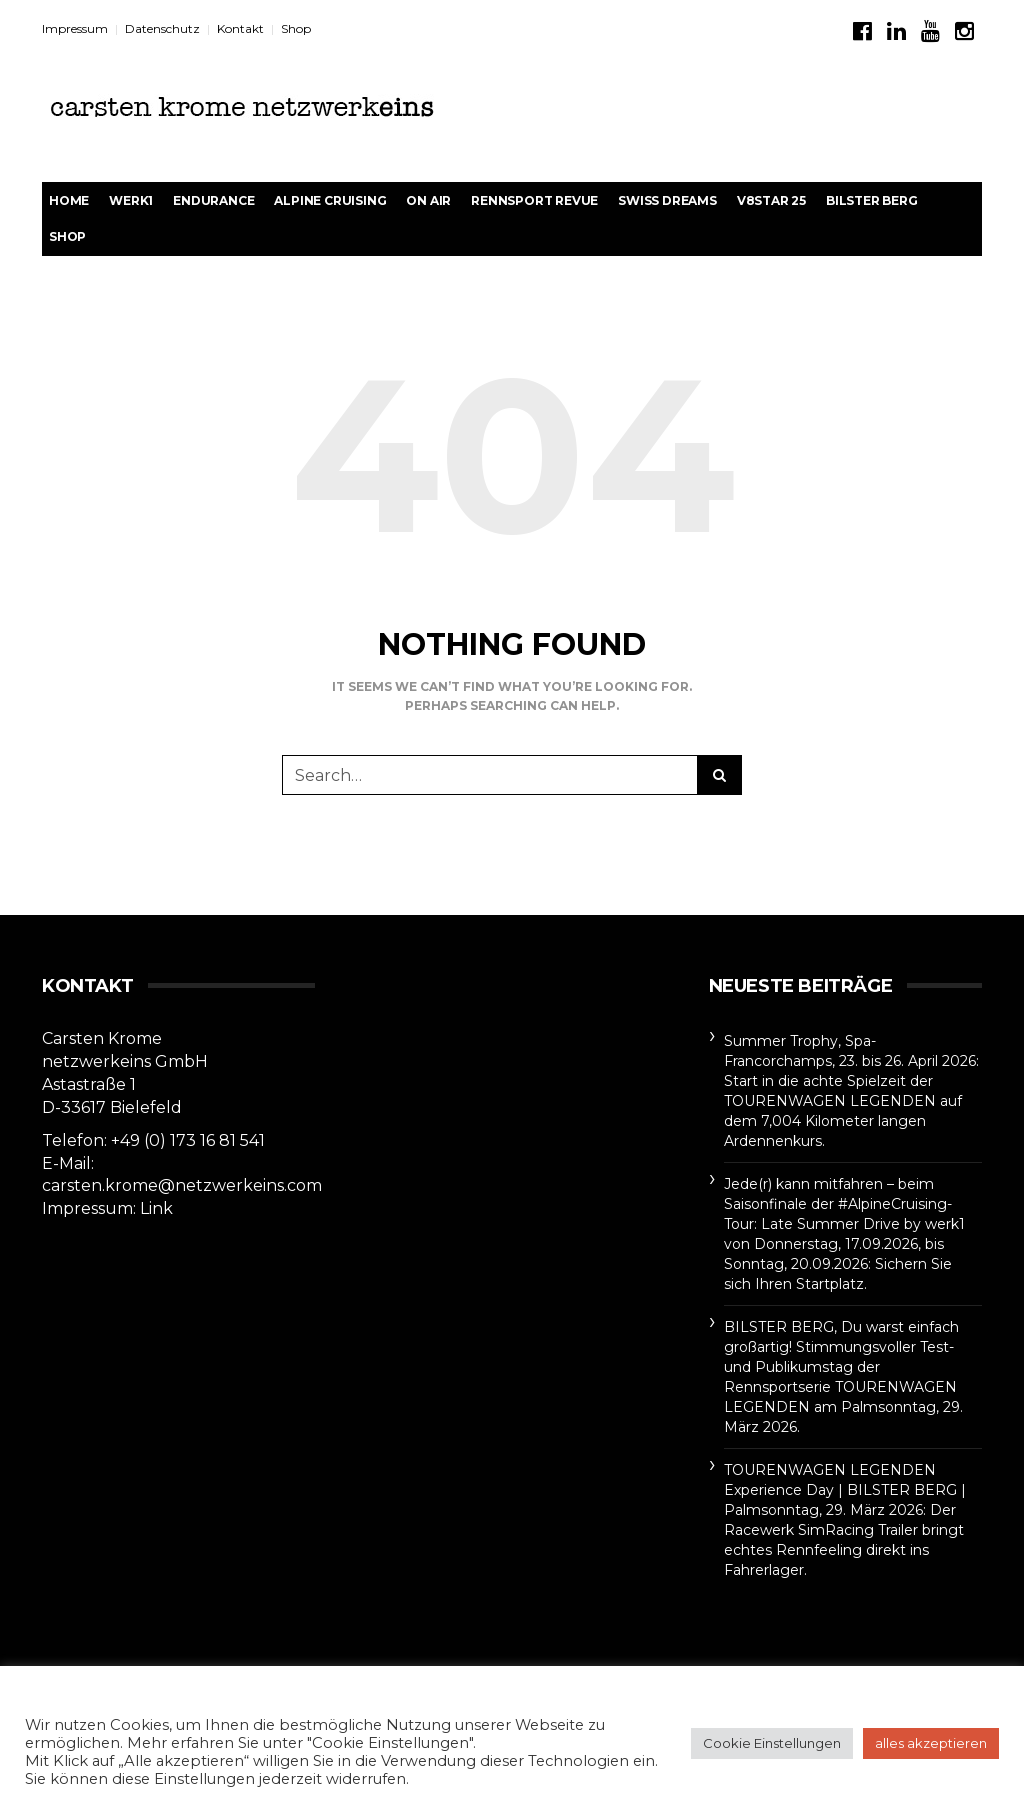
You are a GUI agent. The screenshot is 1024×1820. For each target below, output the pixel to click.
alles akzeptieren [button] (931, 1743)
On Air (428, 200)
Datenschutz (162, 28)
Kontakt (240, 28)
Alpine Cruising (330, 200)
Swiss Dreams (667, 200)
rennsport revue (534, 200)
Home (69, 200)
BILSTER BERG (872, 200)
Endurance (213, 200)
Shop (296, 28)
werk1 (131, 200)
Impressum (75, 28)
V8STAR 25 (771, 200)
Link (156, 1208)
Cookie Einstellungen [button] (772, 1743)
